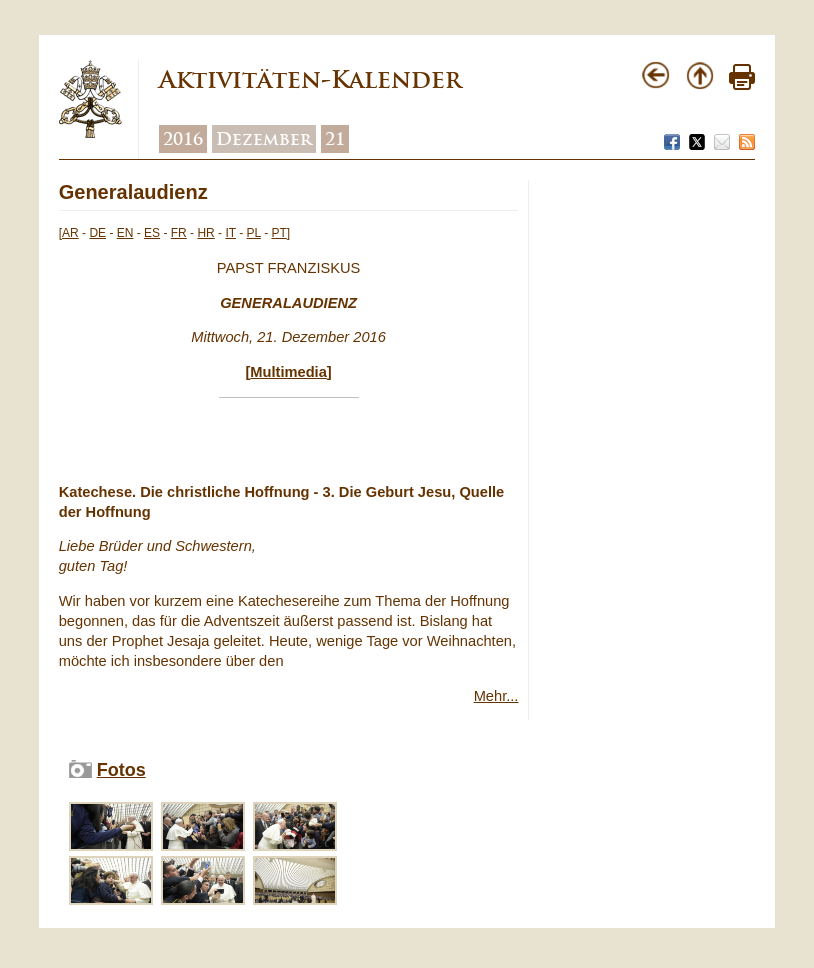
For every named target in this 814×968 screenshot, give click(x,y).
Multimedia (288, 372)
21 (335, 139)
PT (278, 233)
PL (254, 233)
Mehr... (496, 696)
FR (179, 233)
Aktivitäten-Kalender (310, 79)
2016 (183, 139)
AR (70, 233)
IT (230, 233)
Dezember (264, 139)
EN (125, 233)
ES (152, 233)
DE (97, 233)
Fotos (121, 770)
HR (205, 233)
